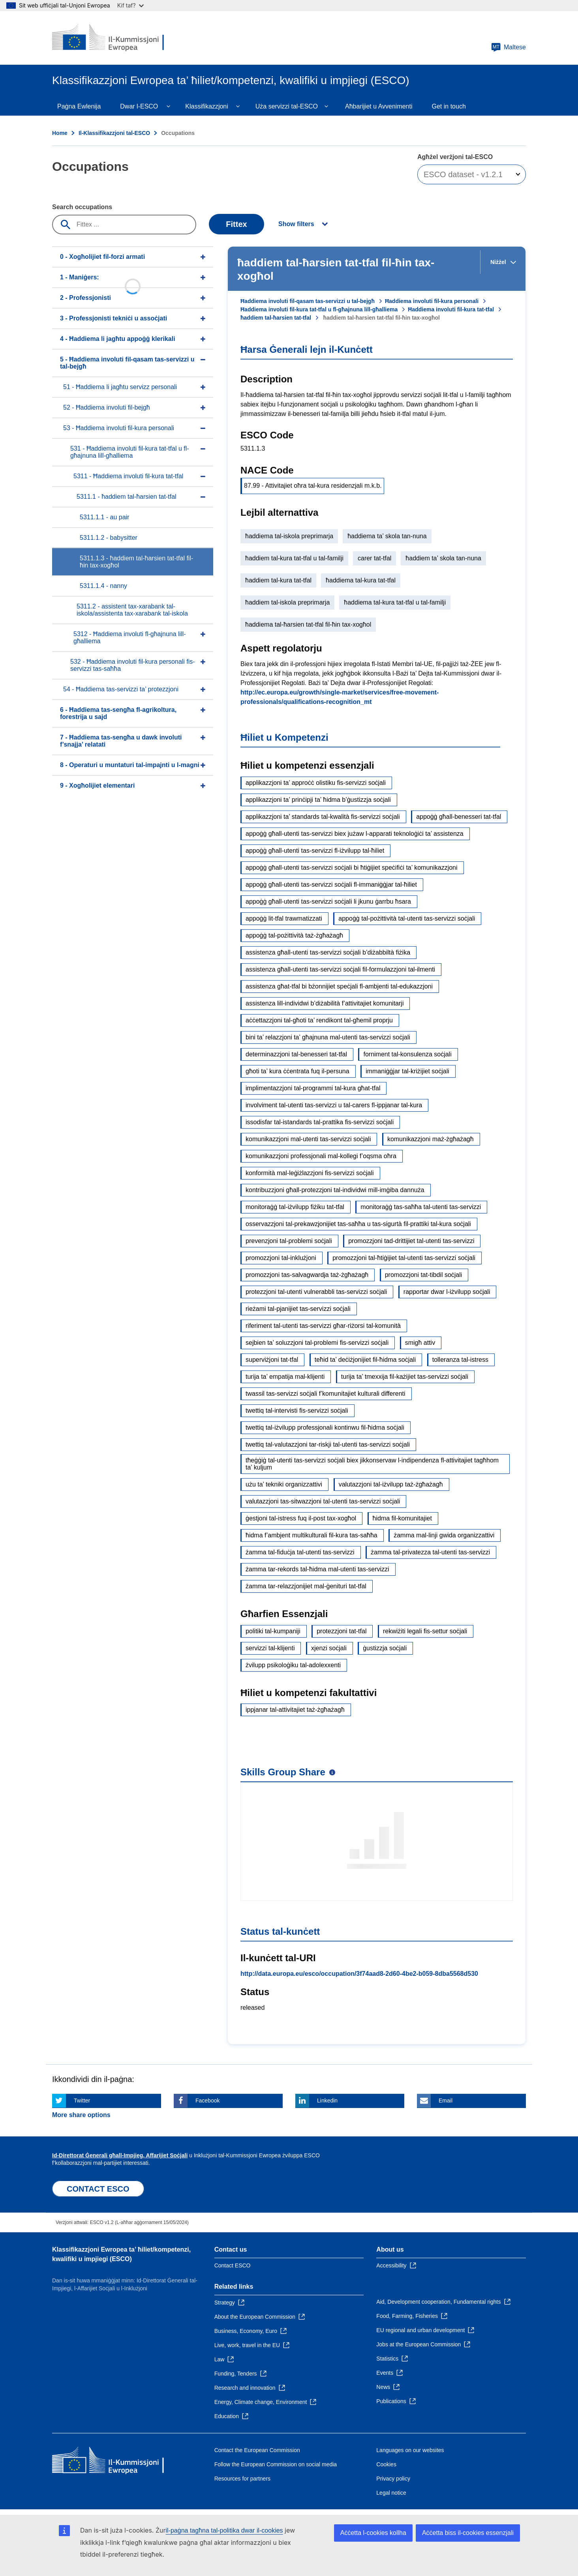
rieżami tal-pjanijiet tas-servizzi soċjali (298, 1308)
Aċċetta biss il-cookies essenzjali (468, 2532)
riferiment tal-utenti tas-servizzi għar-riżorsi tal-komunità (323, 1325)
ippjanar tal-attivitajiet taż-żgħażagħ (295, 1709)
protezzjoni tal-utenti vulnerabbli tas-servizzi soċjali (316, 1291)
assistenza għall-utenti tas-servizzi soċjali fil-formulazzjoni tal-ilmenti (340, 969)
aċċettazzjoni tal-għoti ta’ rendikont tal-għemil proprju (319, 1020)
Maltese (508, 47)
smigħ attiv (420, 1342)
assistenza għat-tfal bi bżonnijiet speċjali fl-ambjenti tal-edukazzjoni (339, 986)
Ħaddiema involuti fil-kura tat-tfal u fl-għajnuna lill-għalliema (319, 309)
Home (60, 133)
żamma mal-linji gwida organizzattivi (444, 1535)
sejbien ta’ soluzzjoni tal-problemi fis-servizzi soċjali (317, 1342)
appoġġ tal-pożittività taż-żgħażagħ (294, 935)
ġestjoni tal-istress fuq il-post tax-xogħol (301, 1518)
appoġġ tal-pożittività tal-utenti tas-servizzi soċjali (406, 918)
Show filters (296, 224)
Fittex (236, 224)
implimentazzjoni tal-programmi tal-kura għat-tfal (313, 1088)
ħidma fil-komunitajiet (402, 1518)
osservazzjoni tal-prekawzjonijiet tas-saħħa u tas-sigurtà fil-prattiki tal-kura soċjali (358, 1224)
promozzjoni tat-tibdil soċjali (423, 1274)
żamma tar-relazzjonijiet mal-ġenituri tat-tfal (306, 1586)
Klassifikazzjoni (206, 106)
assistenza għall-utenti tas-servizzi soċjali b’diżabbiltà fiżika (328, 952)
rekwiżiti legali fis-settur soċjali (425, 1631)
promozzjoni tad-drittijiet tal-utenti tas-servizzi (411, 1240)
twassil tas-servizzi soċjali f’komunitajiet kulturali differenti (325, 1393)
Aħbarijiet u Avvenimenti (378, 106)
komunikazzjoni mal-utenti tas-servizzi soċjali (308, 1139)
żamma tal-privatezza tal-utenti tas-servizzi (430, 1552)
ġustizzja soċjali (385, 1648)
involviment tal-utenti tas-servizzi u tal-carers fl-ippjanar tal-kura (334, 1105)
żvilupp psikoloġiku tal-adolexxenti (293, 1665)
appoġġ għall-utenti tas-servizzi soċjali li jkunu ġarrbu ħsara (328, 901)
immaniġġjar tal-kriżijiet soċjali (407, 1071)
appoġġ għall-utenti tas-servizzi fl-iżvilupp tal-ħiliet (315, 850)
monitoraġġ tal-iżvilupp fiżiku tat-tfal (295, 1207)
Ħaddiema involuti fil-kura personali (432, 301)
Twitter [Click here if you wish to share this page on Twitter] (82, 2100)
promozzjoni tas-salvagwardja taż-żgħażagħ (307, 1274)
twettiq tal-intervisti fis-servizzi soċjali (297, 1410)
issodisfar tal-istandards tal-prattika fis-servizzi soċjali (320, 1122)
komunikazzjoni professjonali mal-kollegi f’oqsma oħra (321, 1156)
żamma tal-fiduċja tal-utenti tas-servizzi (300, 1552)
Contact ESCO (232, 2265)
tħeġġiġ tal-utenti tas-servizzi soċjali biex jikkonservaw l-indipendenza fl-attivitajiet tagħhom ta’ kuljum (372, 1464)
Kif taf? (130, 5)
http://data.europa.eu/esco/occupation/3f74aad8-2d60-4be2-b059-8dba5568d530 (359, 1973)
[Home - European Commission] (109, 38)
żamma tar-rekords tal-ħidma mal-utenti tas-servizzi (317, 1569)
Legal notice (391, 2493)
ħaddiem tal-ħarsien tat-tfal (275, 318)
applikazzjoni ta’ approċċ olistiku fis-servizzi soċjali (316, 782)
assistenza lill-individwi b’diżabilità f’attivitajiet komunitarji (324, 1003)
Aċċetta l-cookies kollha (373, 2532)
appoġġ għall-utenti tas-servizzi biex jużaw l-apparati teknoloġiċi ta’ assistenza (355, 833)
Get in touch (449, 106)
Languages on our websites (410, 2450)
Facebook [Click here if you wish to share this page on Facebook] (207, 2100)
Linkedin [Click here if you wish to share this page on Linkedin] (327, 2100)
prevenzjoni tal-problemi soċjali (289, 1240)
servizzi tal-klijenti (270, 1648)
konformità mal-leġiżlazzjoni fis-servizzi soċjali (310, 1173)
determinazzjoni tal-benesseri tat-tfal (296, 1054)
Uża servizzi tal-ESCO (286, 106)
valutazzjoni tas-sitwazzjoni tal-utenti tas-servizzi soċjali (323, 1501)
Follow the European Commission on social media (275, 2464)
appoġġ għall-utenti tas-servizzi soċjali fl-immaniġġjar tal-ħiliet (331, 884)
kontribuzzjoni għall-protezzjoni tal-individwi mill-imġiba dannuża (335, 1190)
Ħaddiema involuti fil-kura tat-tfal (451, 309)
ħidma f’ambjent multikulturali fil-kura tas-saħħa (311, 1535)
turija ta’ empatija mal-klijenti (285, 1376)
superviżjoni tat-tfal (272, 1359)
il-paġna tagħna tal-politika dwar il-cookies (224, 2530)
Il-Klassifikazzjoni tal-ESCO (114, 133)
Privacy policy (393, 2478)
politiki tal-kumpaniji (273, 1631)
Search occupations (82, 207)
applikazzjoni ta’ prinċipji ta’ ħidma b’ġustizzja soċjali (318, 799)
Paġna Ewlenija (79, 106)
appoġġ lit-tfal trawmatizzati (284, 918)
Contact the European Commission (257, 2450)
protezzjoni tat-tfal (341, 1631)
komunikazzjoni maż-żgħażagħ (430, 1139)
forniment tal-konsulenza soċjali (407, 1054)
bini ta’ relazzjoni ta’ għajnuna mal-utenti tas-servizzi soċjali (328, 1037)
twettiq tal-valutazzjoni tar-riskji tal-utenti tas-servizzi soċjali (328, 1444)
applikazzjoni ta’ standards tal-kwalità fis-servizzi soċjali (323, 816)
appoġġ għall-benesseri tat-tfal (458, 816)
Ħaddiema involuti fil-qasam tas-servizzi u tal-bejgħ (307, 301)
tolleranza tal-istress (460, 1359)
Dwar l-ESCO (139, 106)
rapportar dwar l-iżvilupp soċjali (446, 1291)
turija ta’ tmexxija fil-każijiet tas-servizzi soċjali (404, 1376)
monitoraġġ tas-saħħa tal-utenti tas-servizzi (420, 1207)
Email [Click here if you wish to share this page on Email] (445, 2100)
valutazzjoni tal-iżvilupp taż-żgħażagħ (391, 1484)
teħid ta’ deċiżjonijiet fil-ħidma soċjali (365, 1359)
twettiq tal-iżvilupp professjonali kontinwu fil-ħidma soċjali (325, 1427)
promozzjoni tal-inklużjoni (281, 1257)
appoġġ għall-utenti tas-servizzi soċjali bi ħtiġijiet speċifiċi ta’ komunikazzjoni (352, 867)
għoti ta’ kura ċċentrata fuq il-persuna (297, 1071)
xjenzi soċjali (329, 1648)
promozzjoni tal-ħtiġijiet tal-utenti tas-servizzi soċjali (403, 1257)
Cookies (386, 2464)
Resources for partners (242, 2478)
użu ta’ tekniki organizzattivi (284, 1484)
